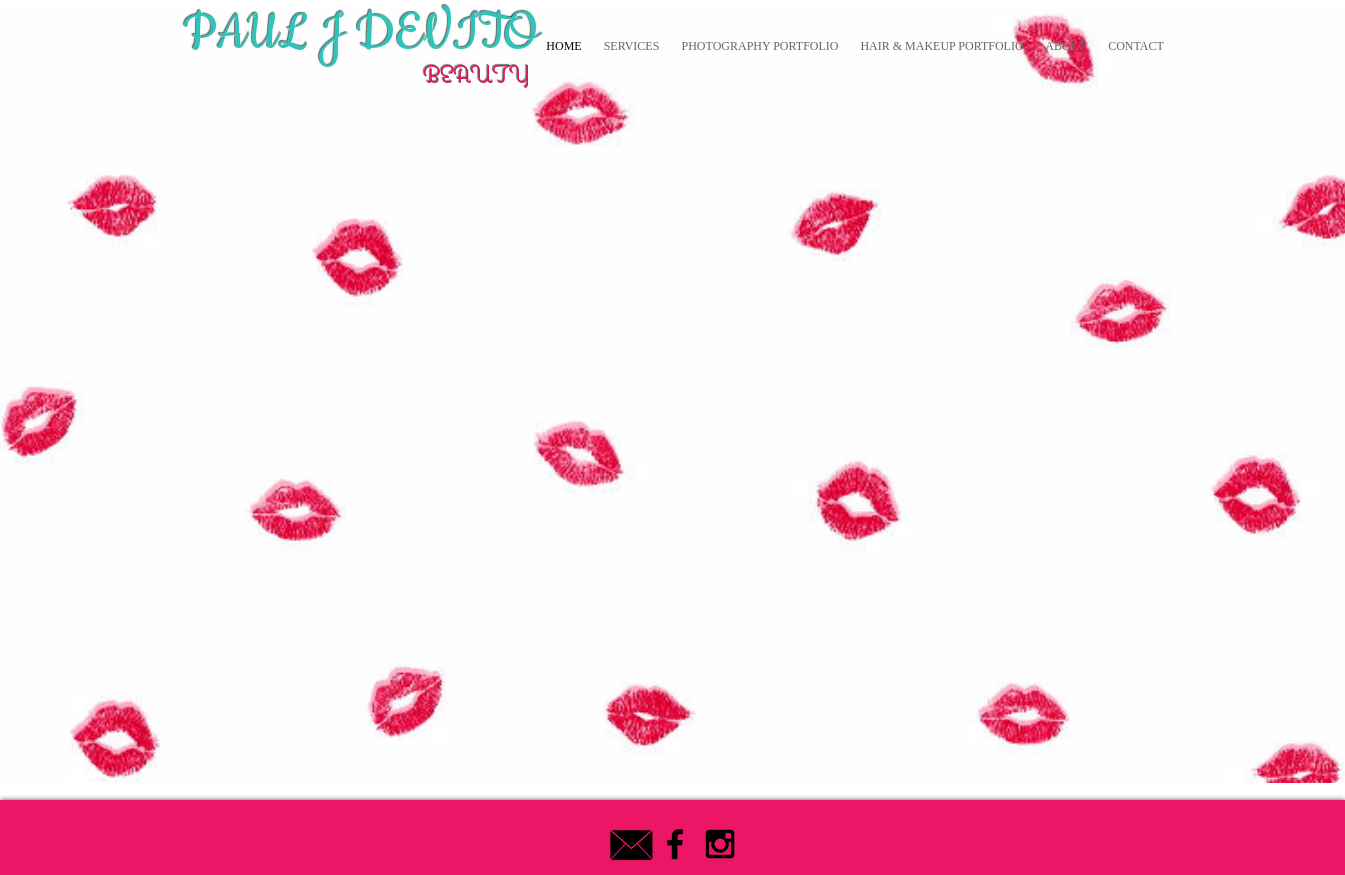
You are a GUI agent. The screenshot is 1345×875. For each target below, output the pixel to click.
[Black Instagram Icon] (720, 844)
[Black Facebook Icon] (675, 844)
